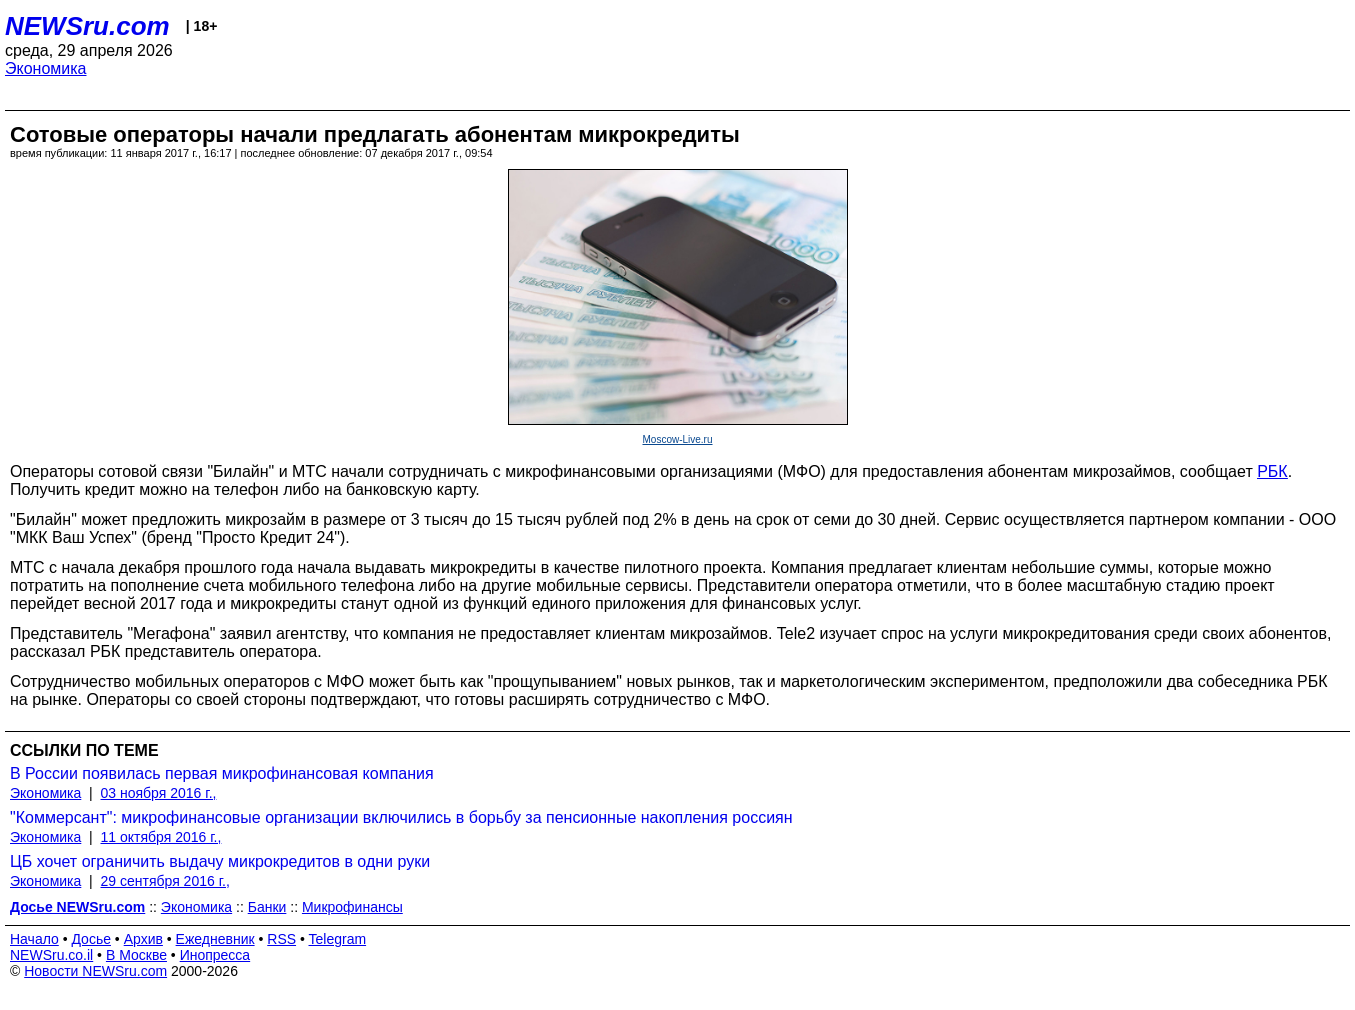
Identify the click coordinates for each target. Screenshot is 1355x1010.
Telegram (338, 939)
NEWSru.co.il (51, 955)
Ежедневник (215, 939)
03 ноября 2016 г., (159, 793)
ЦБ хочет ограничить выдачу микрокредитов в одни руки (220, 861)
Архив (143, 939)
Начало (34, 939)
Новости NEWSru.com (95, 971)
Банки (267, 907)
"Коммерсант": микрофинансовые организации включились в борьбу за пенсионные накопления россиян (401, 817)
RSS (281, 939)
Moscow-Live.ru (677, 439)
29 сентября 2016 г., (165, 881)
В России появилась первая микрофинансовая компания (222, 773)
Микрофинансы (352, 907)
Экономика (46, 68)
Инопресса (215, 955)
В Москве (136, 955)
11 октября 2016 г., (161, 837)
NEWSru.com (87, 26)
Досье (91, 939)
